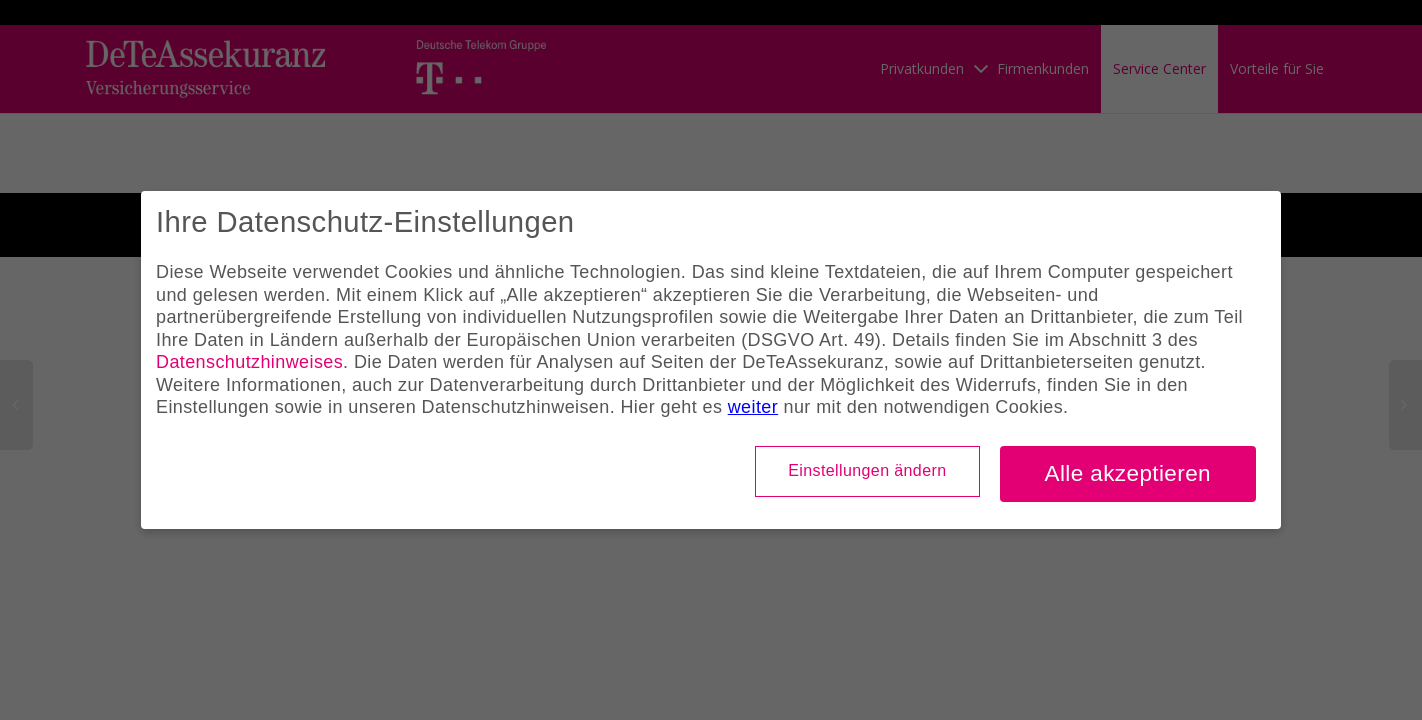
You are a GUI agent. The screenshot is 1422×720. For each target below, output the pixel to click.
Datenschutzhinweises (249, 362)
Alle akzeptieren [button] (1128, 473)
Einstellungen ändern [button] (867, 470)
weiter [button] (753, 407)
